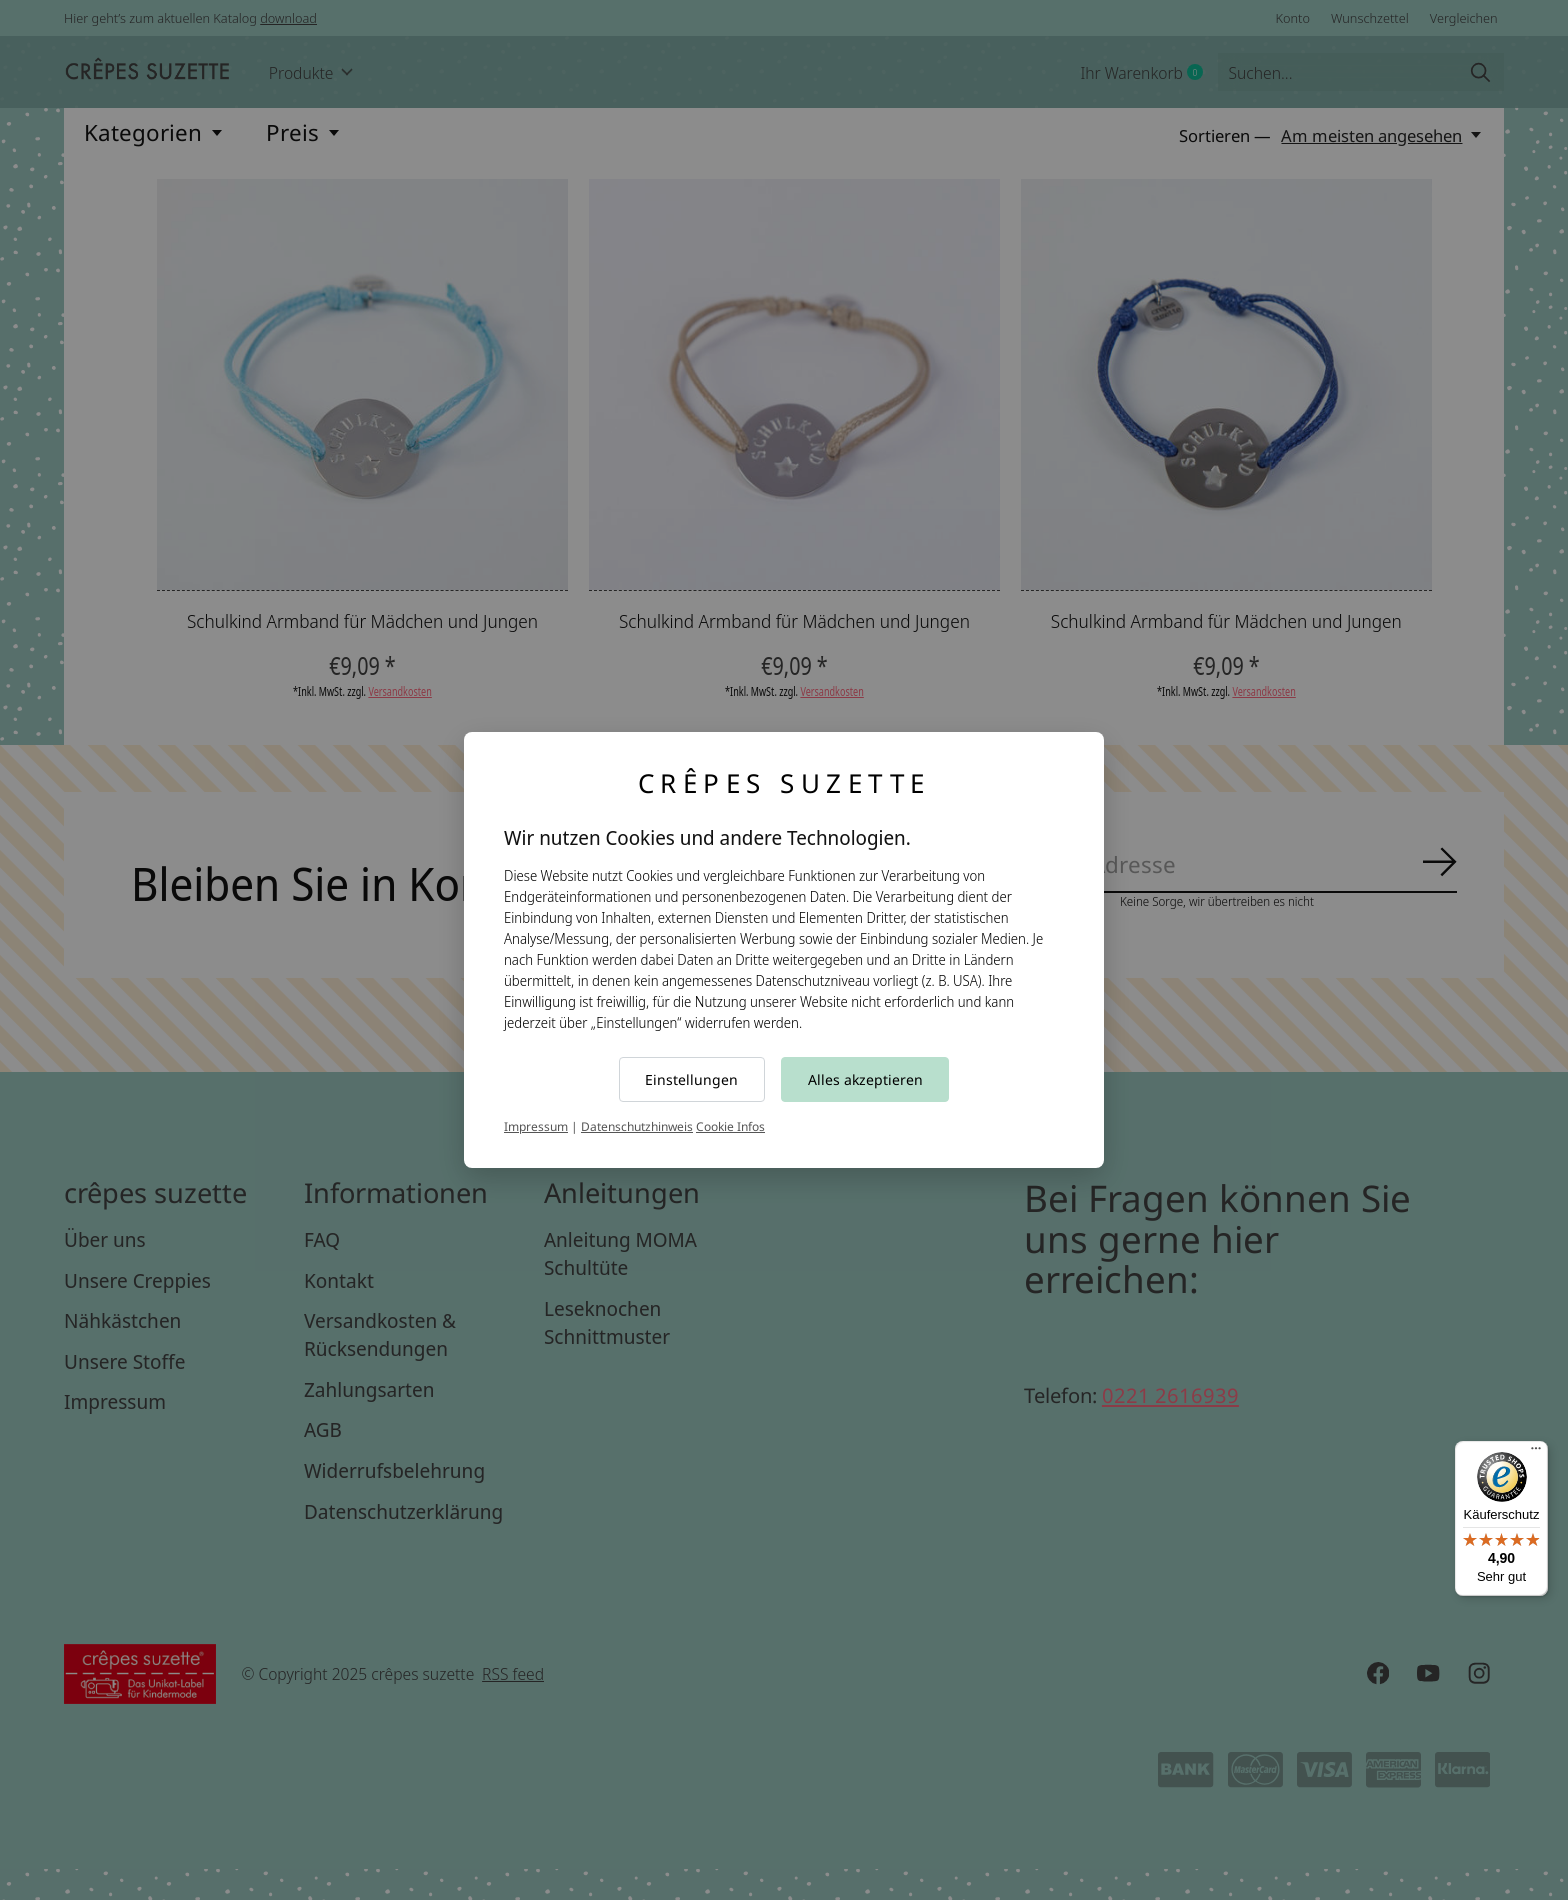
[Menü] (1536, 1453)
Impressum (536, 1126)
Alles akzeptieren (865, 1079)
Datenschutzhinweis (637, 1126)
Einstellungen (691, 1079)
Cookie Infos (730, 1126)
